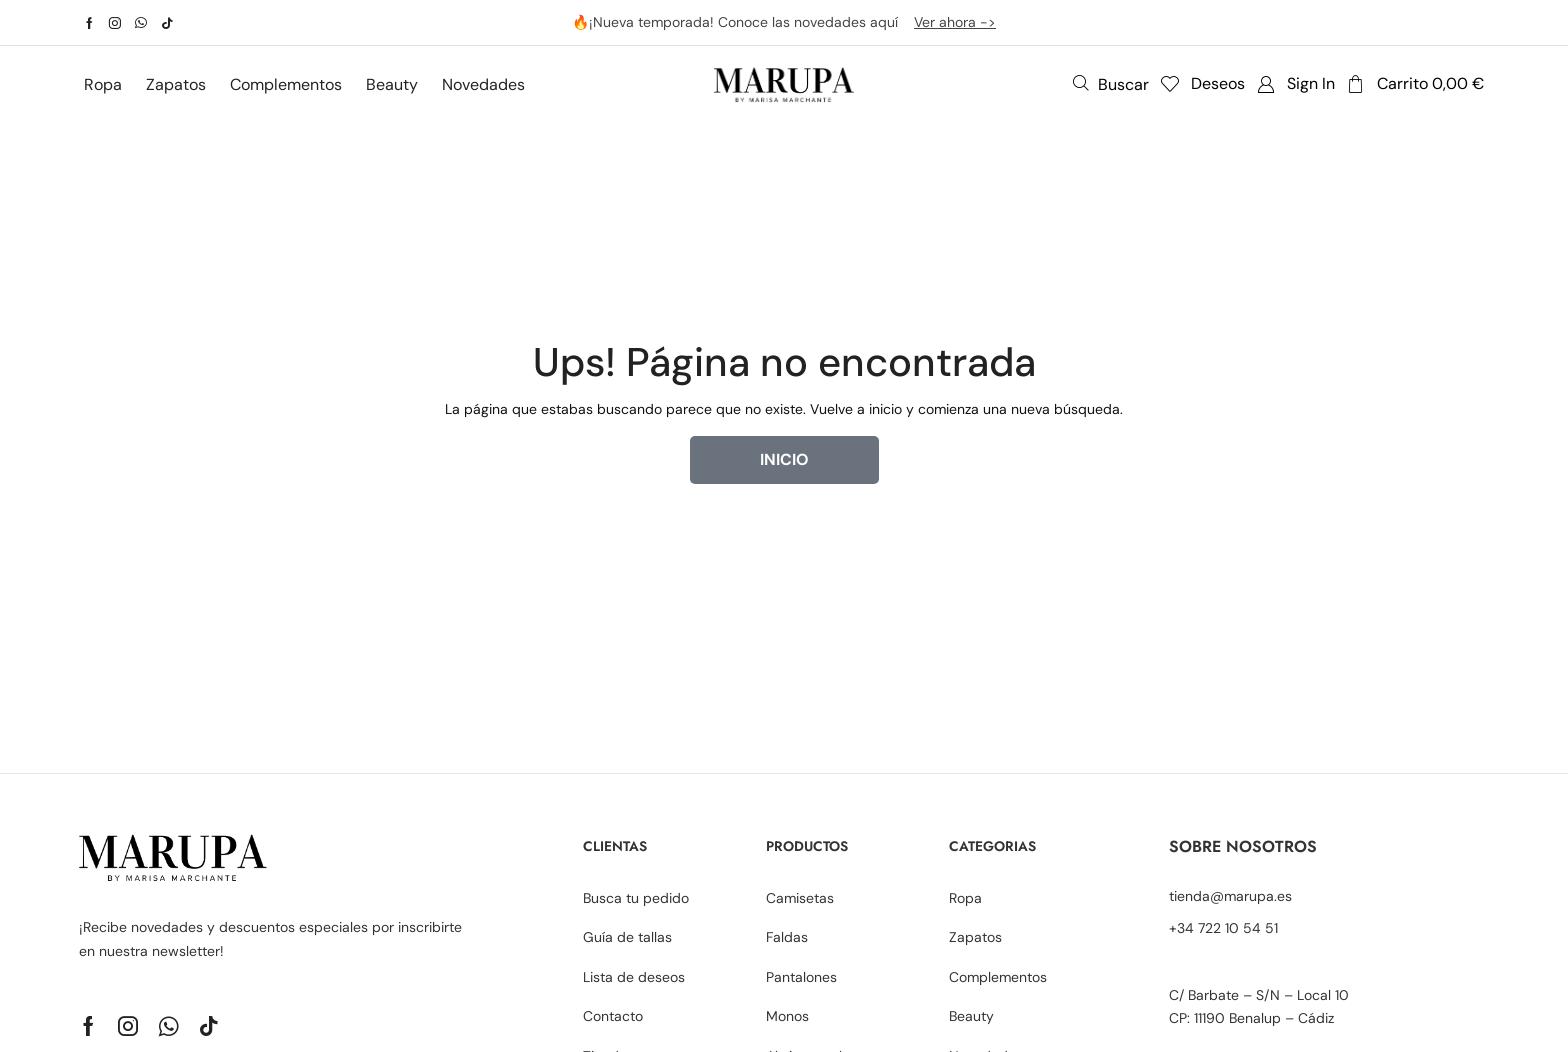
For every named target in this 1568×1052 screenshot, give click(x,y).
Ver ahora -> (955, 22)
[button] (1111, 84)
